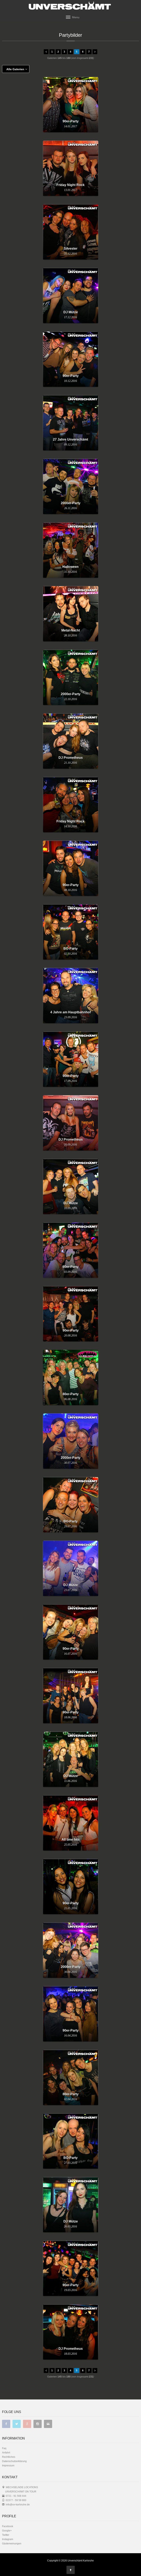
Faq (4, 2448)
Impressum (8, 2465)
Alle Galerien (16, 69)
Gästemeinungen (11, 2543)
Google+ (7, 2530)
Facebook (7, 2526)
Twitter (5, 2534)
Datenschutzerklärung (14, 2461)
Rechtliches (8, 2456)
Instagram (7, 2539)
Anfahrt (6, 2452)
